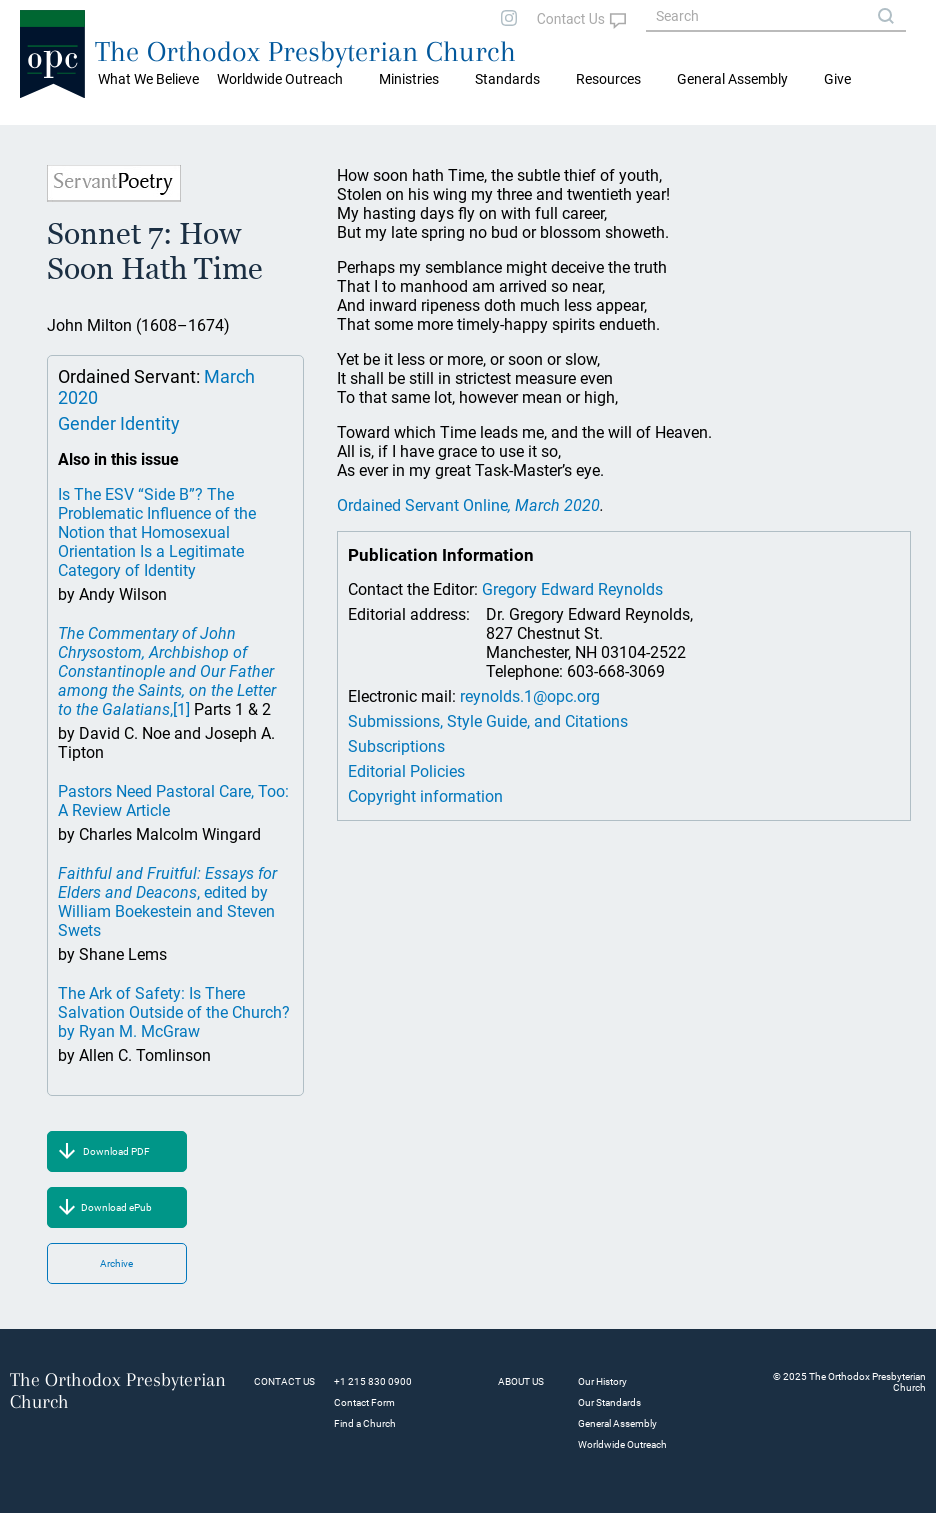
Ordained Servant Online (468, 505)
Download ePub (116, 1207)
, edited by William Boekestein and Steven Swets (167, 902)
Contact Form (364, 1402)
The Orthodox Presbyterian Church (305, 51)
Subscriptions (396, 746)
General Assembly (732, 79)
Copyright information (425, 796)
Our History (602, 1381)
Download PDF (116, 1151)
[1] (181, 709)
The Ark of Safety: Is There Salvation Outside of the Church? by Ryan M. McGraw (174, 1012)
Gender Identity (119, 423)
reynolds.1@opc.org (530, 696)
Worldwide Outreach (622, 1444)
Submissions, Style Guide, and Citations (488, 721)
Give (837, 79)
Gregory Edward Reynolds (572, 589)
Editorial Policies (406, 771)
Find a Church (365, 1423)
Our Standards (609, 1402)
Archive (116, 1263)
